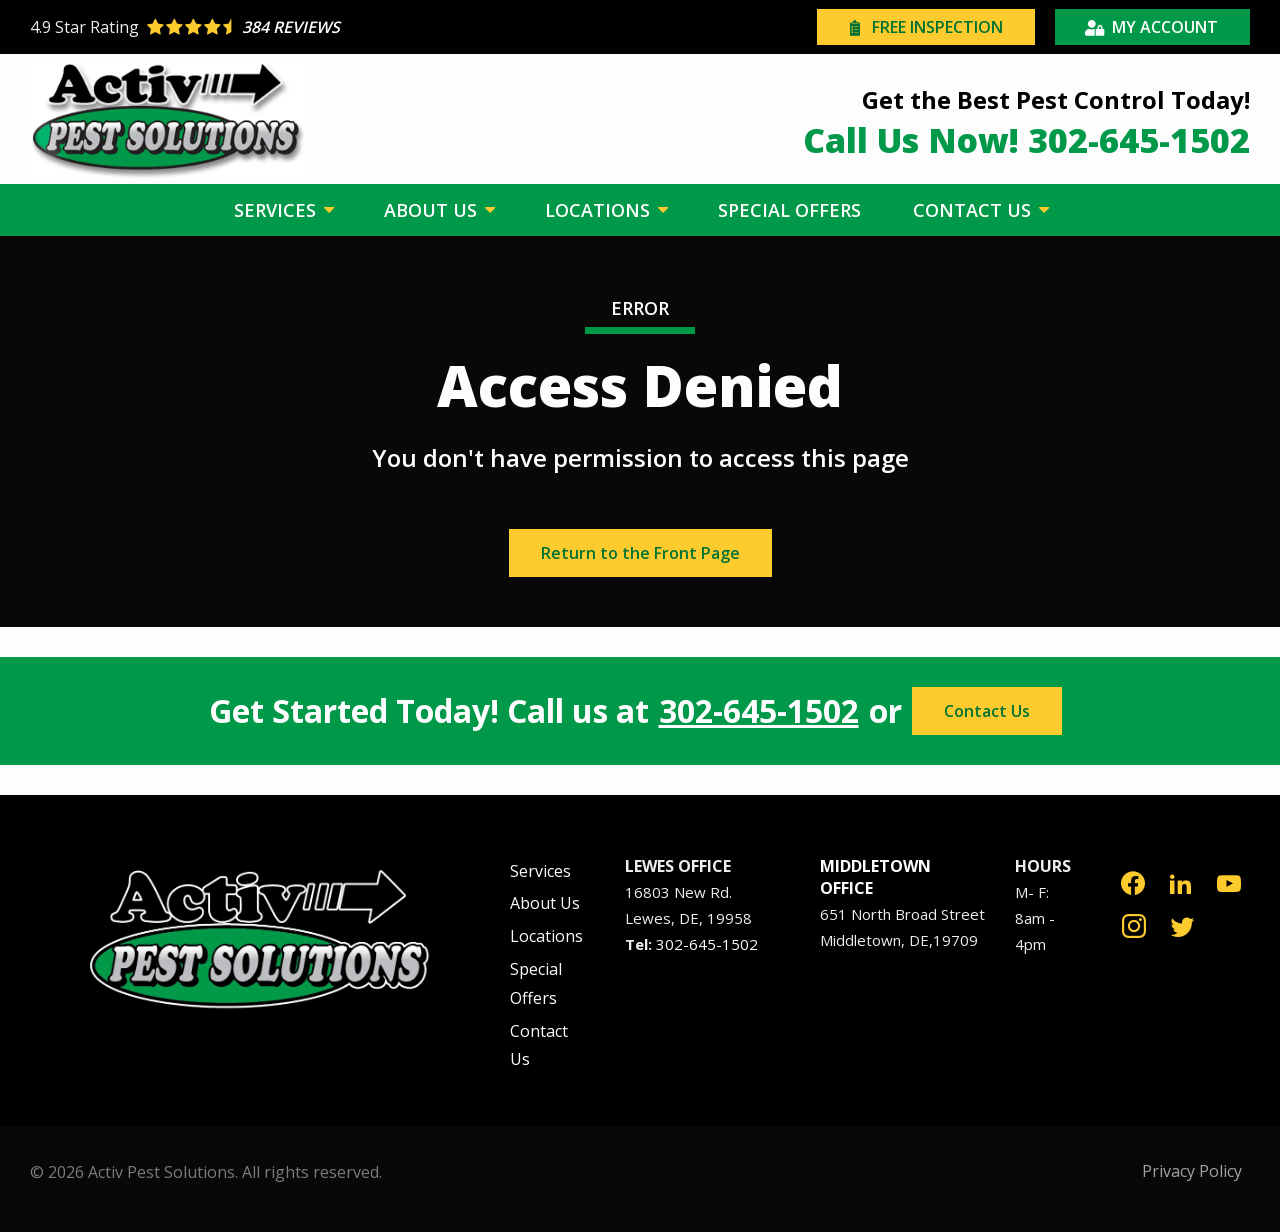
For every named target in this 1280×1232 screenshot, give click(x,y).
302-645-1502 (759, 711)
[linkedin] (1181, 881)
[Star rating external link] (335, 27)
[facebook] (1133, 881)
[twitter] (1182, 924)
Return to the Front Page (640, 553)
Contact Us (987, 711)
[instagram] (1134, 924)
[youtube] (1229, 881)
